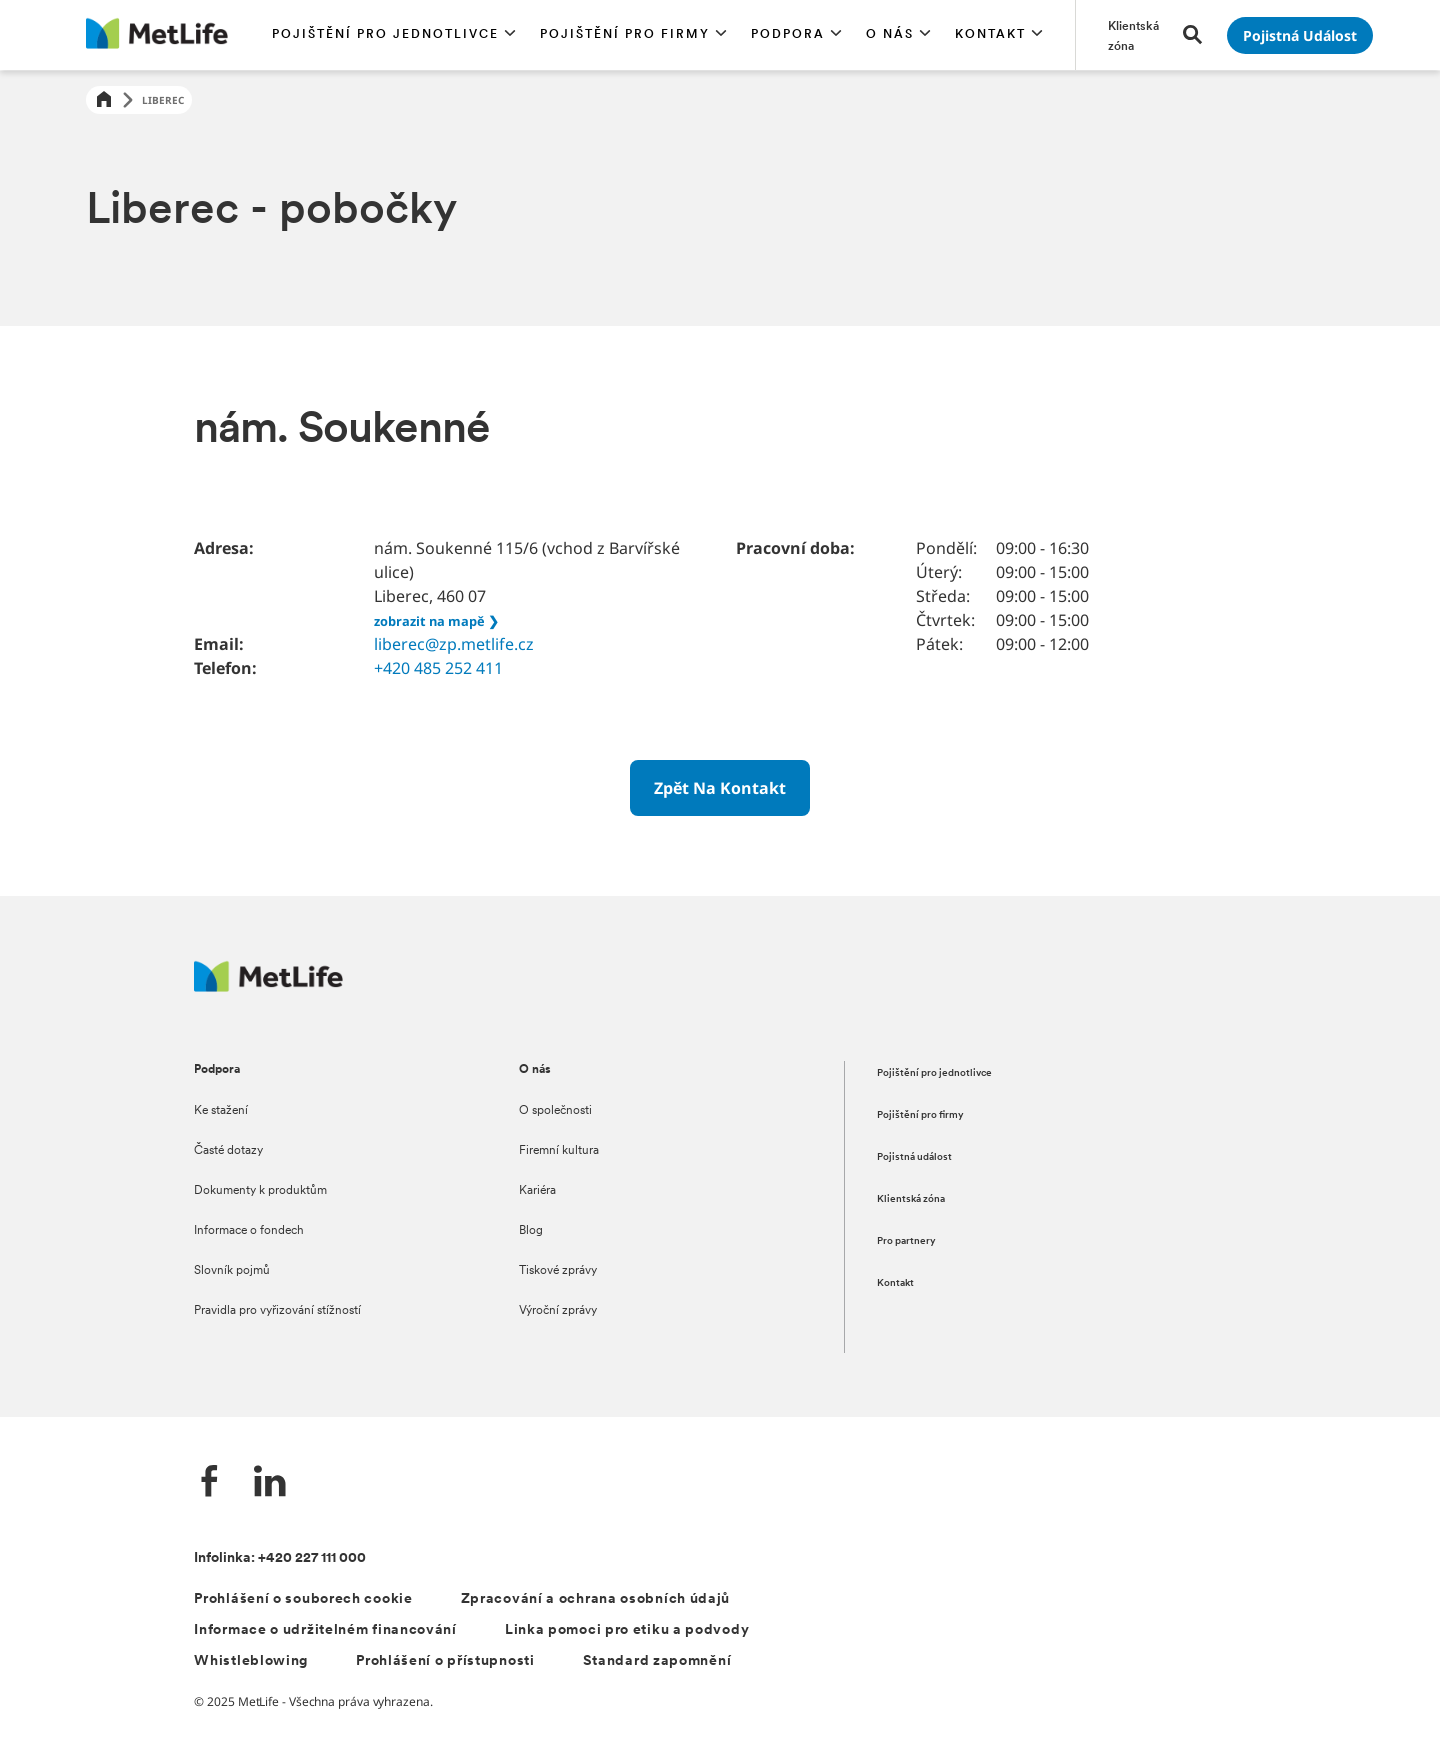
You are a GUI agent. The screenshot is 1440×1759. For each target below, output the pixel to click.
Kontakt (895, 1283)
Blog (531, 1231)
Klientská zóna (911, 1199)
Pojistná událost (914, 1157)
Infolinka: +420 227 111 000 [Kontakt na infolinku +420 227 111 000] (280, 1558)
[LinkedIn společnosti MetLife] (270, 1483)
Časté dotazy (228, 1151)
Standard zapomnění (657, 1661)
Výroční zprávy (558, 1311)
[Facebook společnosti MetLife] (210, 1483)
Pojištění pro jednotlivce (934, 1073)
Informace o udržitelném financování (325, 1630)
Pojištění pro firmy (920, 1115)
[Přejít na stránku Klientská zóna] (1133, 35)
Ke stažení (221, 1111)
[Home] (104, 100)
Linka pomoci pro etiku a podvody (627, 1630)
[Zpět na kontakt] (720, 788)
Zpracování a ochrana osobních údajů (596, 1599)
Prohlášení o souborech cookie (303, 1599)
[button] (394, 35)
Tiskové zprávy (558, 1271)
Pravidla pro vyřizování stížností (277, 1311)
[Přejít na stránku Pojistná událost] (1300, 35)
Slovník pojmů (232, 1271)
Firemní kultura (559, 1151)
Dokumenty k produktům (260, 1191)
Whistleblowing (251, 1661)
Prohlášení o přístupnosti (445, 1661)
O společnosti (555, 1111)
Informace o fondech (249, 1231)
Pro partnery (906, 1241)
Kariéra (537, 1191)
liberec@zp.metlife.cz (454, 644)
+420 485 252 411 (438, 668)
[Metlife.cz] (268, 986)
